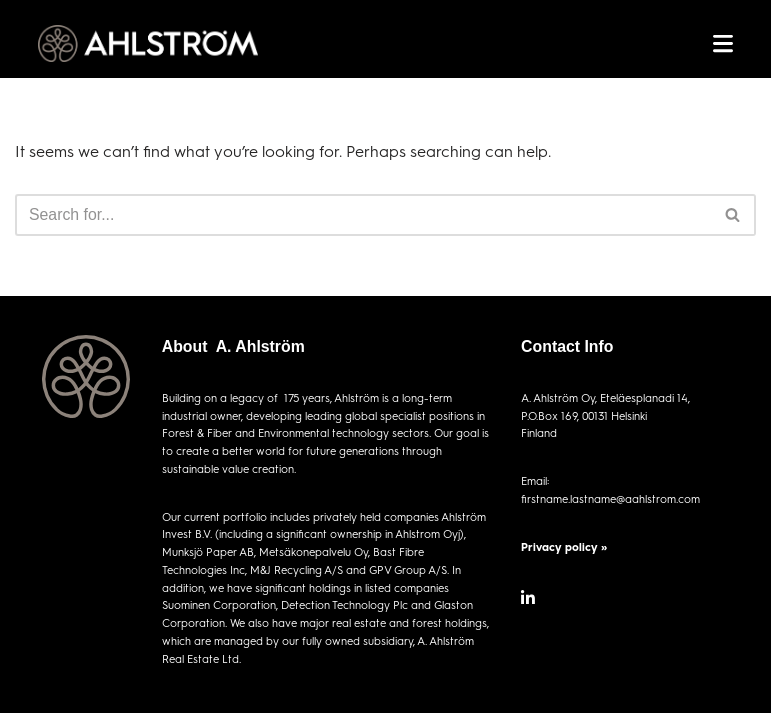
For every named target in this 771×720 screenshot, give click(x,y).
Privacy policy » (564, 546)
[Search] (363, 215)
